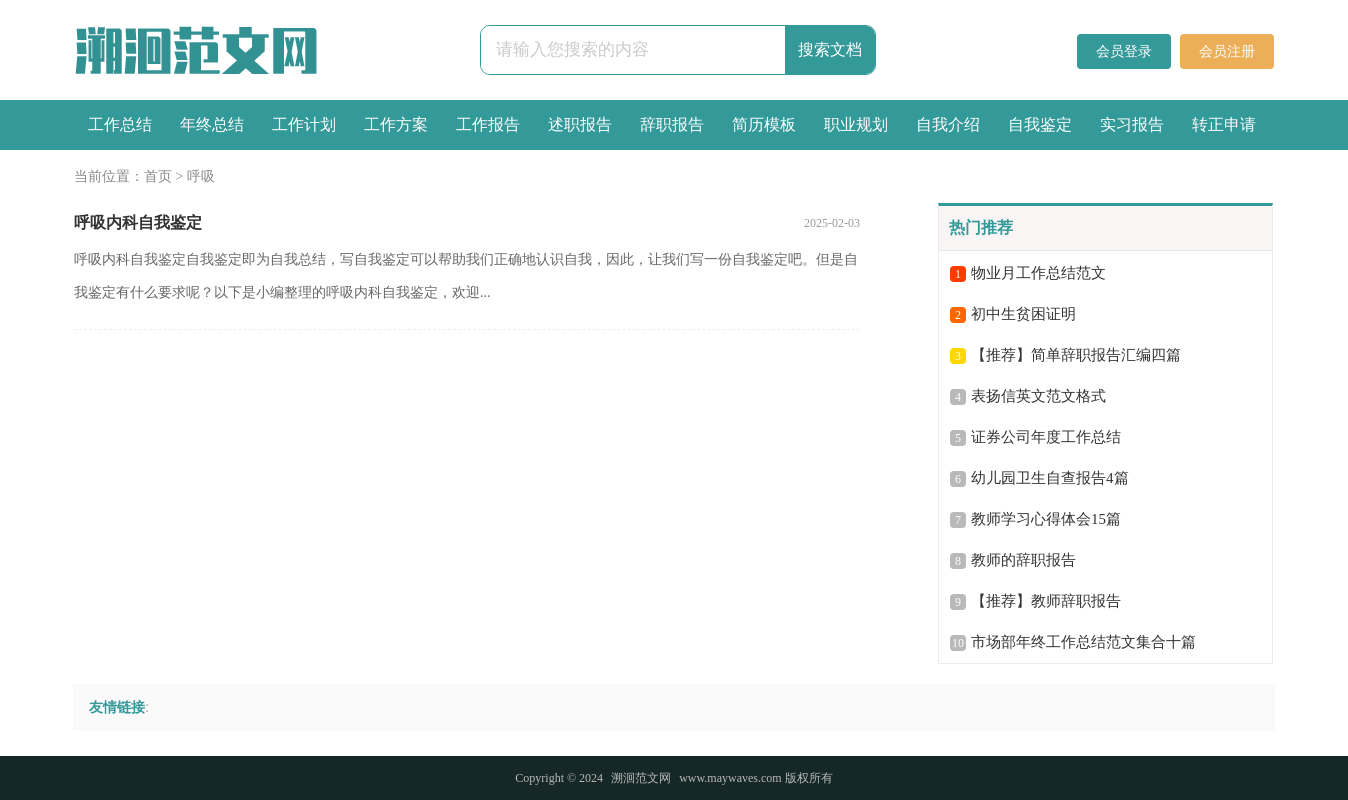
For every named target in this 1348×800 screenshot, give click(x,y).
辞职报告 (672, 124)
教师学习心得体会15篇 (1046, 519)
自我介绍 (948, 124)
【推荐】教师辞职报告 (1046, 601)
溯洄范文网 (641, 778)
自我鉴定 (1040, 124)
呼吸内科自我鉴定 (138, 222)
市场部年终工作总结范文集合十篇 (1083, 642)
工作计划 (304, 124)
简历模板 (764, 124)
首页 (158, 176)
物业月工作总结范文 (1038, 273)
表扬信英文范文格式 (1038, 396)
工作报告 (488, 124)
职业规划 (856, 124)
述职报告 (580, 124)
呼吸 (201, 176)
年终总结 (212, 124)
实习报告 (1132, 124)
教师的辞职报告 (1023, 560)
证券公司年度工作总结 (1046, 437)
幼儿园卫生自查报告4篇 (1050, 478)
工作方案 (396, 124)
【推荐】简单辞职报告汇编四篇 (1076, 355)
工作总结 (120, 124)
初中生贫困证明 (1023, 314)
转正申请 (1224, 124)
